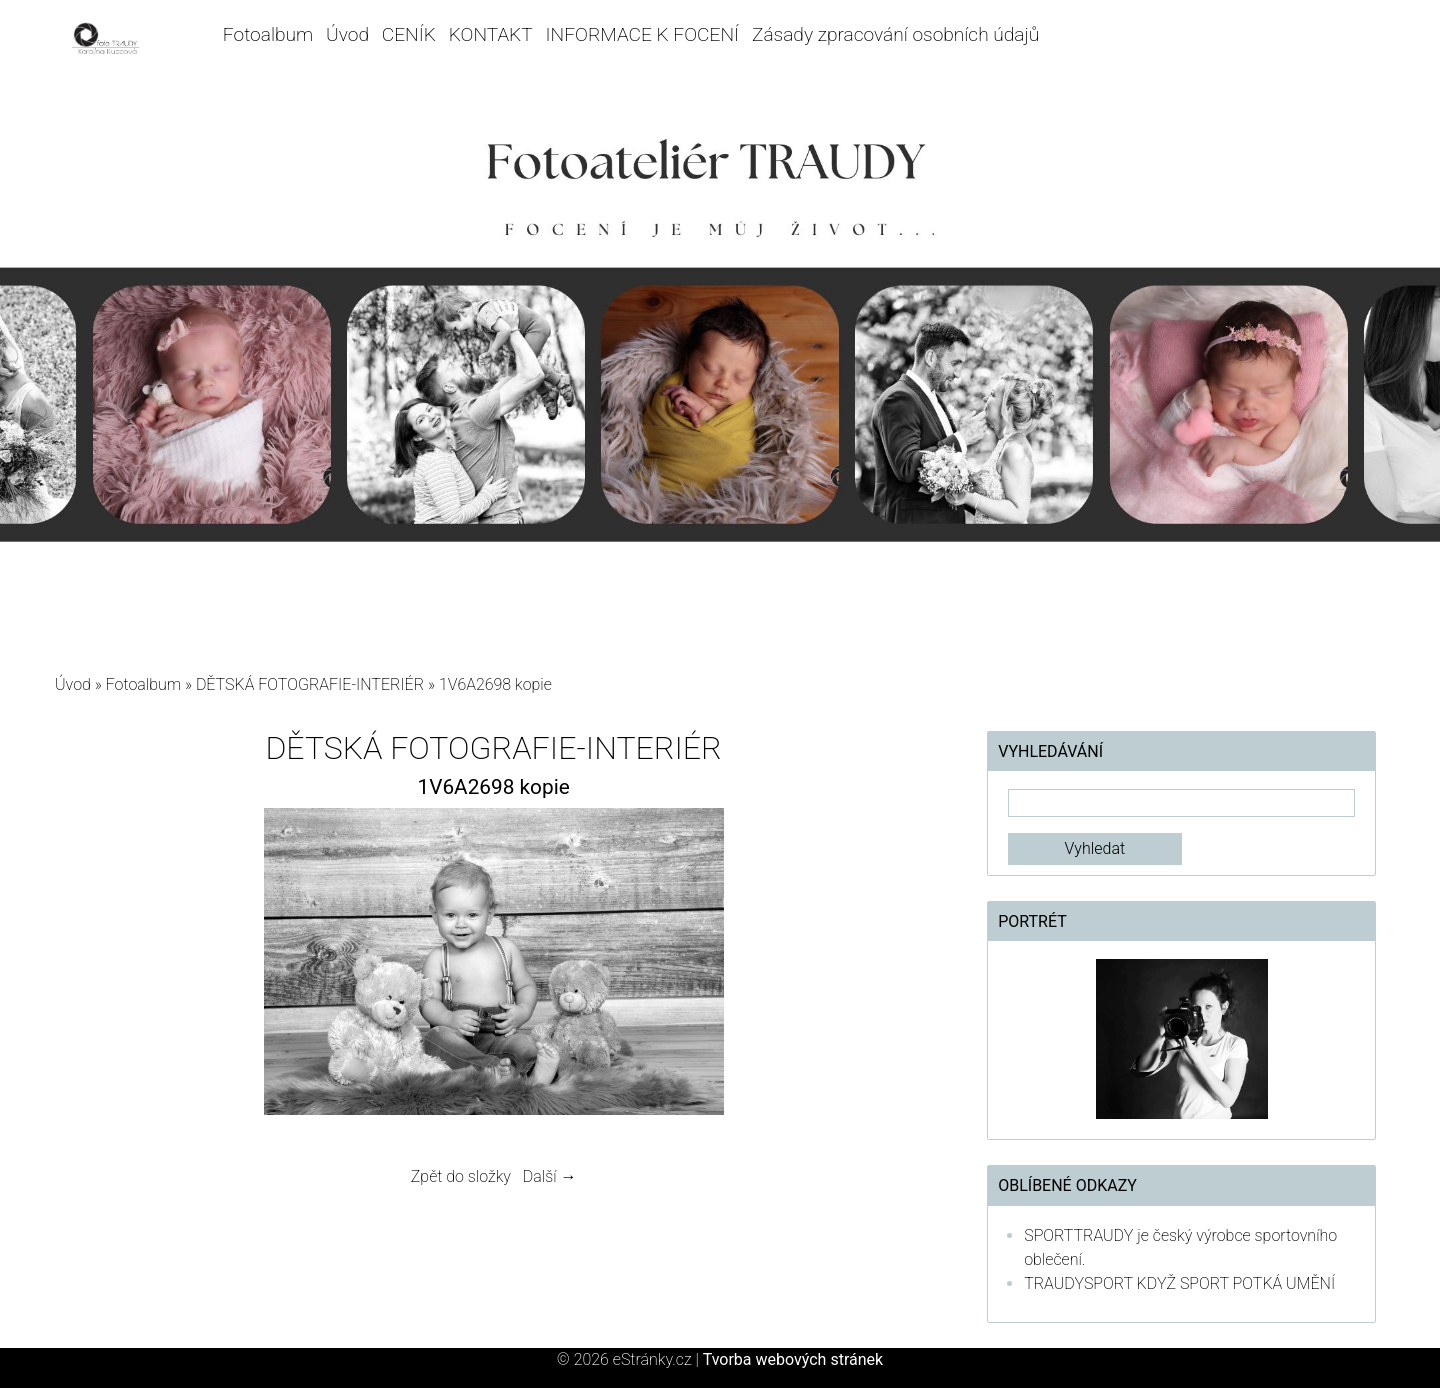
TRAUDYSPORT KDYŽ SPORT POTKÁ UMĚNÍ (1179, 1283)
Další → (550, 1176)
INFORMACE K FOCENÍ (643, 34)
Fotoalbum (268, 34)
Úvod (347, 34)
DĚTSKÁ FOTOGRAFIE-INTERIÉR (310, 684)
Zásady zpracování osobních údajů (895, 34)
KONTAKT (491, 34)
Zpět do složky (461, 1176)
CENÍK (409, 34)
